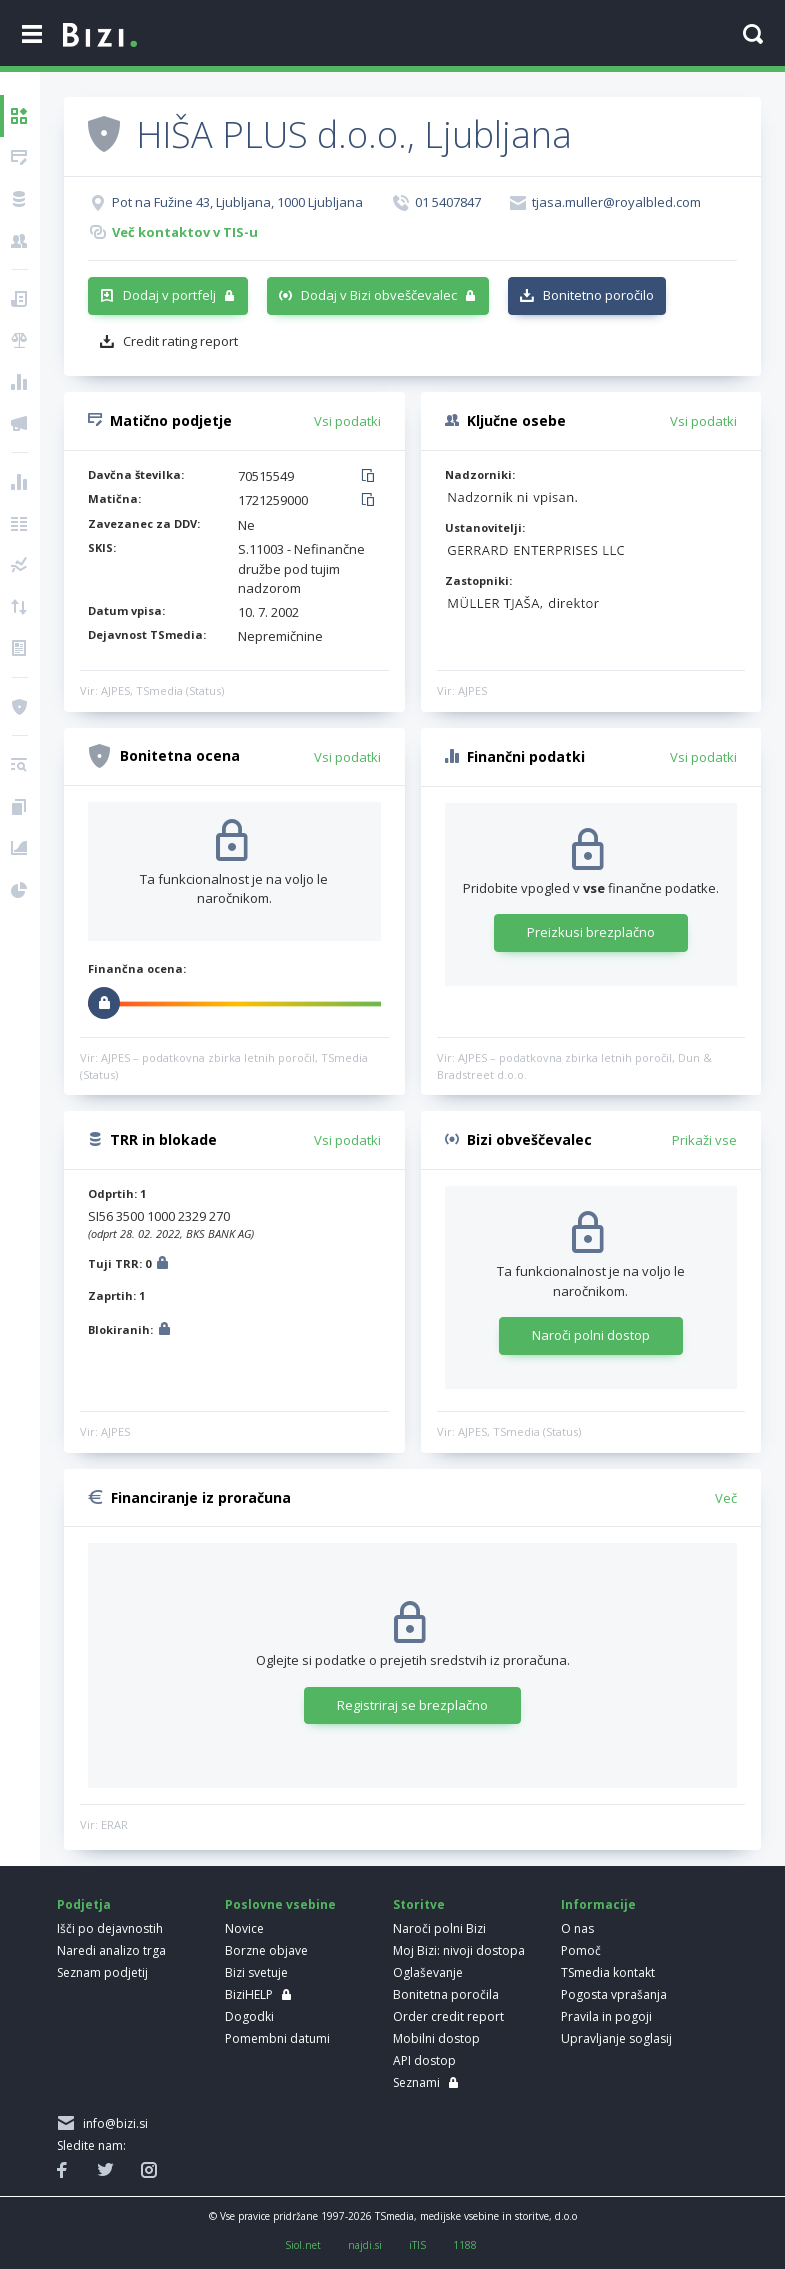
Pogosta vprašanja (614, 1994)
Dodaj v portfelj (169, 295)
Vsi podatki (347, 421)
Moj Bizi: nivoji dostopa (459, 1950)
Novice (244, 1928)
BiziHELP (249, 1994)
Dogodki (249, 2016)
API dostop (424, 2060)
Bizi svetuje (256, 1972)
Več (726, 1498)
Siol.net (303, 2245)
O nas (577, 1928)
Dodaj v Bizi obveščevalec (379, 295)
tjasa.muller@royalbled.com (616, 202)
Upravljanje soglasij (616, 2038)
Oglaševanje (428, 1972)
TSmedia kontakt (608, 1972)
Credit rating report (180, 341)
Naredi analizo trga (111, 1950)
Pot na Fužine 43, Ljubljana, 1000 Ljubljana (237, 202)
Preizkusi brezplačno (591, 932)
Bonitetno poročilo (598, 295)
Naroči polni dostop (591, 1335)
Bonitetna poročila (446, 1994)
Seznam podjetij (102, 1972)
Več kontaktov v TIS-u (185, 232)
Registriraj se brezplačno (412, 1705)
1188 (465, 2245)
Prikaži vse (704, 1140)
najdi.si (365, 2245)
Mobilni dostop (436, 2038)
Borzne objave (266, 1950)
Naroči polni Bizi (439, 1928)
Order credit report (448, 2016)
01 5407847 (448, 202)
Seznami (416, 2082)
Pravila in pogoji (606, 2016)
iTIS (417, 2245)
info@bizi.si (112, 2123)
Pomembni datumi (277, 2038)
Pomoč (581, 1950)
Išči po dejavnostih (110, 1928)
